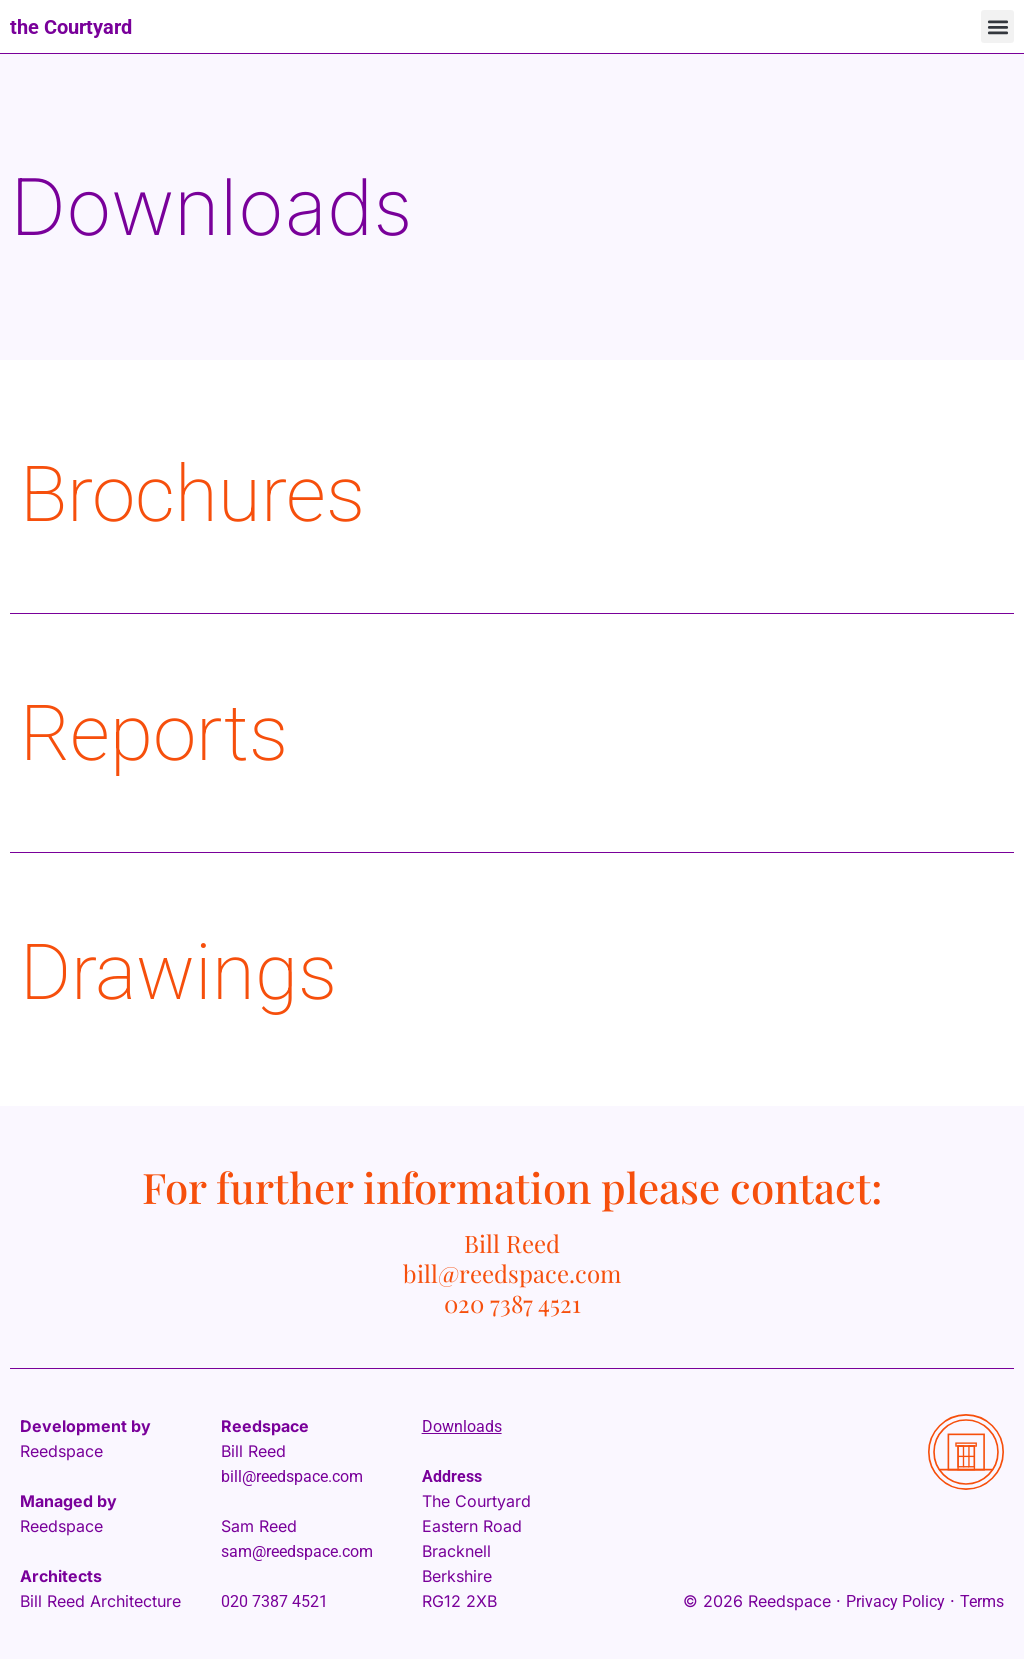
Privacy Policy (895, 1601)
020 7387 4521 (274, 1601)
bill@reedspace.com (292, 1476)
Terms (982, 1601)
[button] (997, 26)
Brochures (192, 494)
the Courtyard (71, 27)
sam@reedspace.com (297, 1551)
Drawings (178, 972)
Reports (154, 733)
